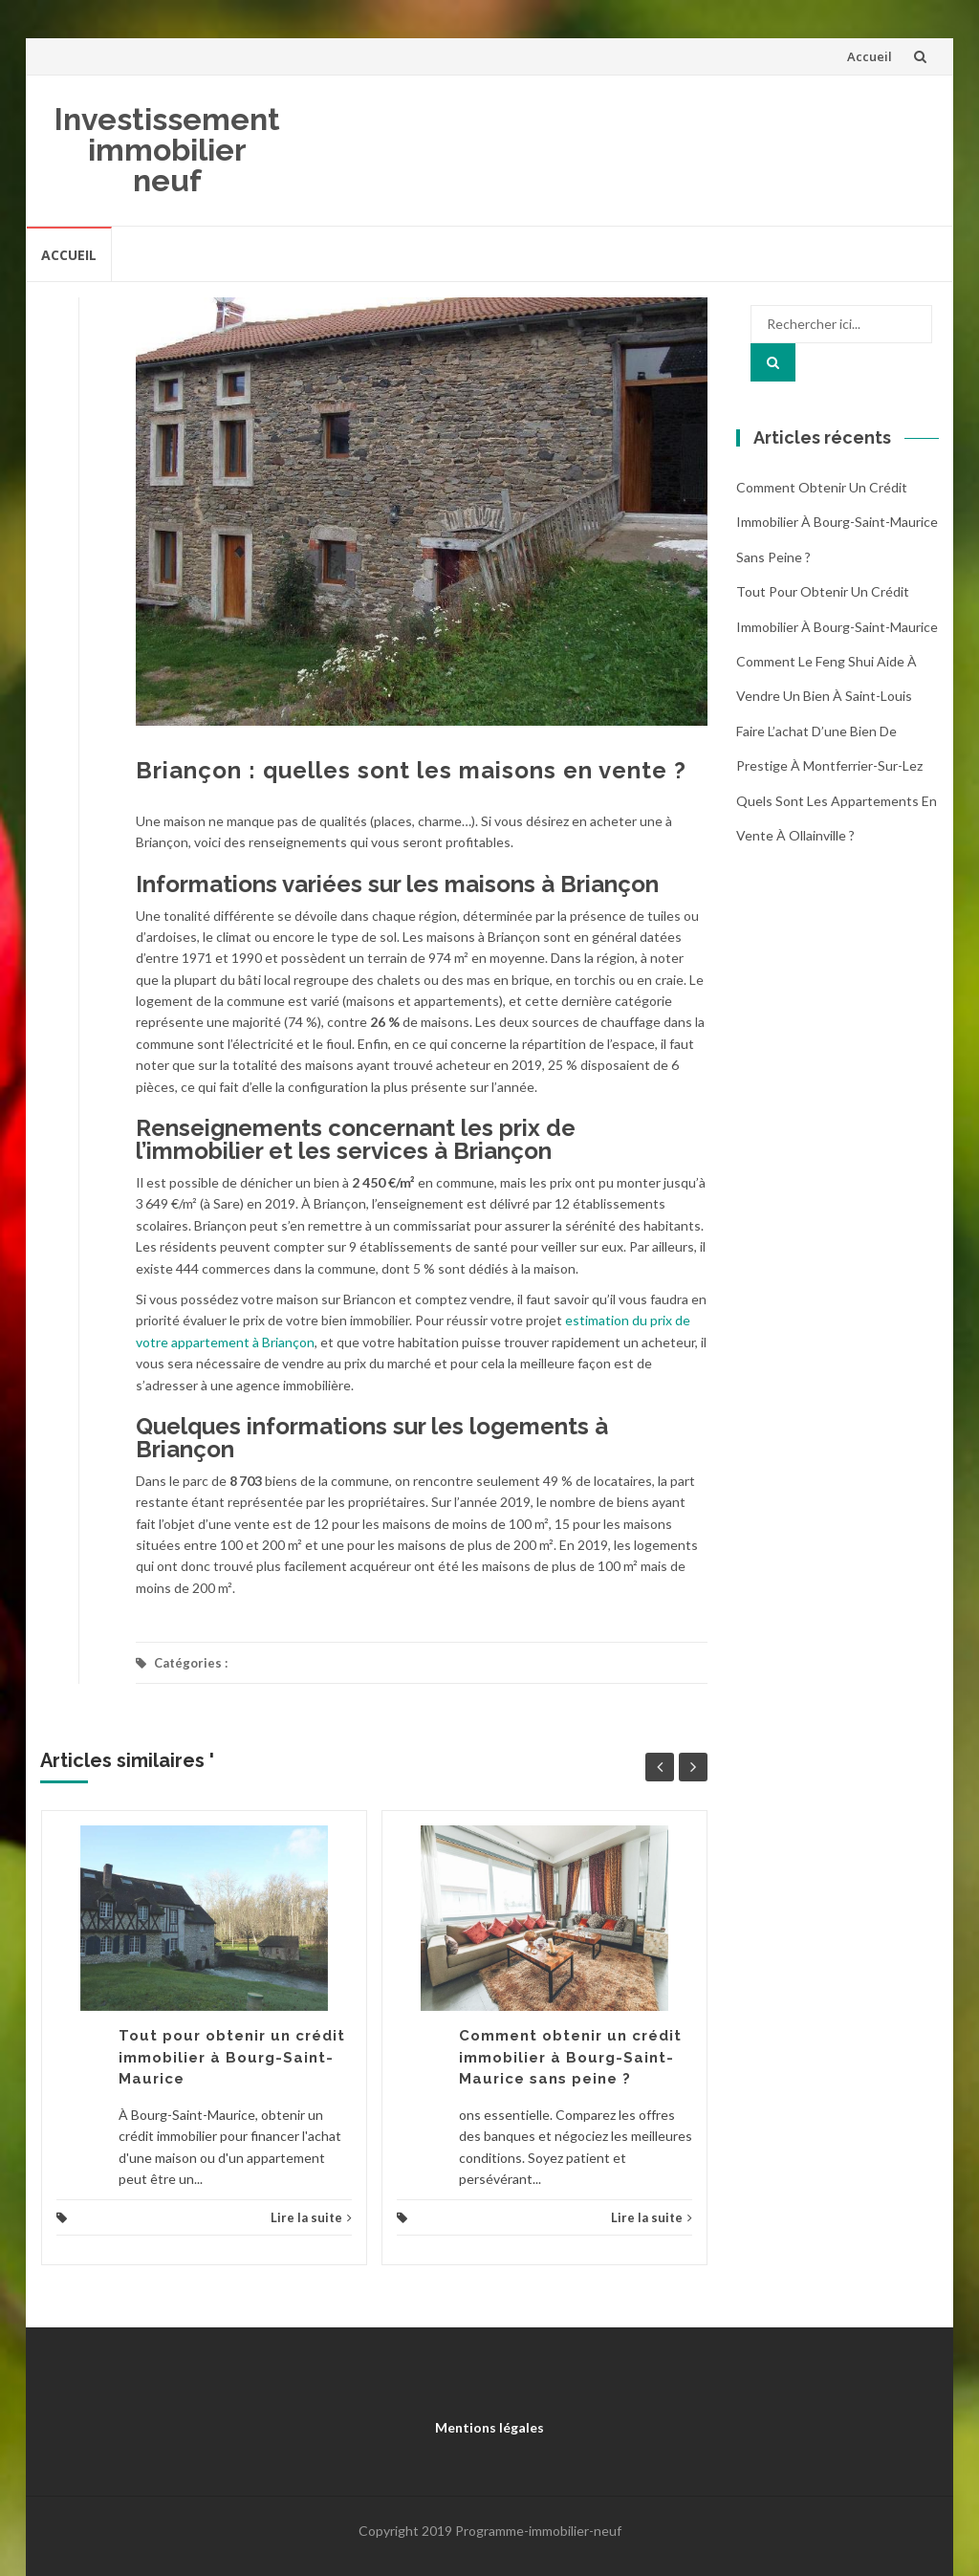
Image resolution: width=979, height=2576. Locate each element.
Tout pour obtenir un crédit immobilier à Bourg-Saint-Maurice (232, 2057)
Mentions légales (489, 2427)
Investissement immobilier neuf (167, 149)
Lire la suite (311, 2217)
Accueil (869, 56)
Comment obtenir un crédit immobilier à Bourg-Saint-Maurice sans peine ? (570, 2057)
